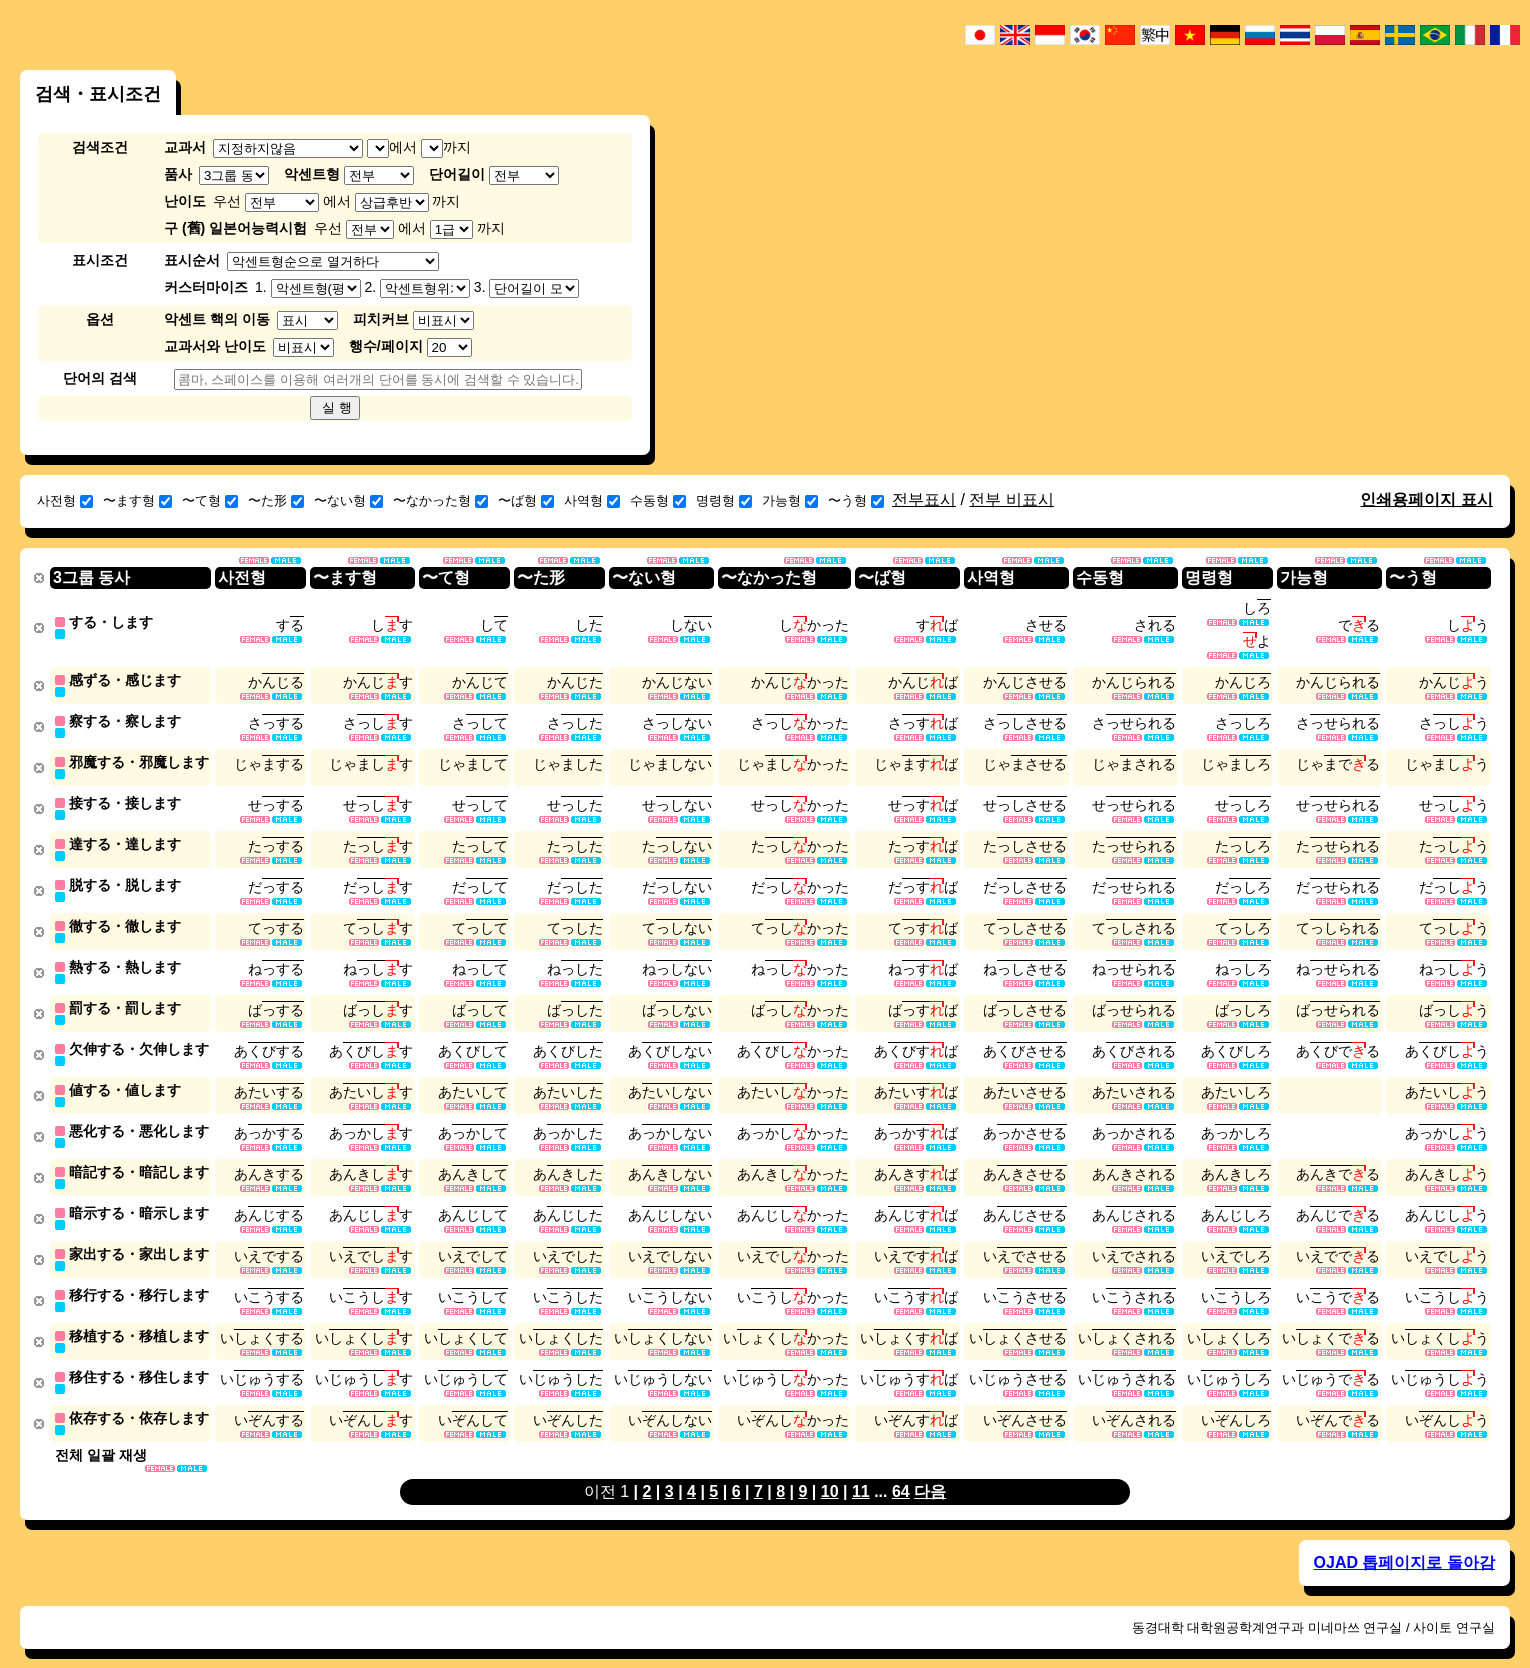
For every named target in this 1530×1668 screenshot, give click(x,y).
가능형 (790, 500)
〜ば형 (526, 500)
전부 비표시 (1011, 499)
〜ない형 (348, 500)
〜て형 (210, 500)
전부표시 (924, 499)
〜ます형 (137, 500)
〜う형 (856, 500)
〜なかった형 (440, 500)
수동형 (658, 500)
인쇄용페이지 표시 (1426, 499)
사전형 (65, 500)
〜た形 (276, 500)
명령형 (724, 500)
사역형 (592, 500)
